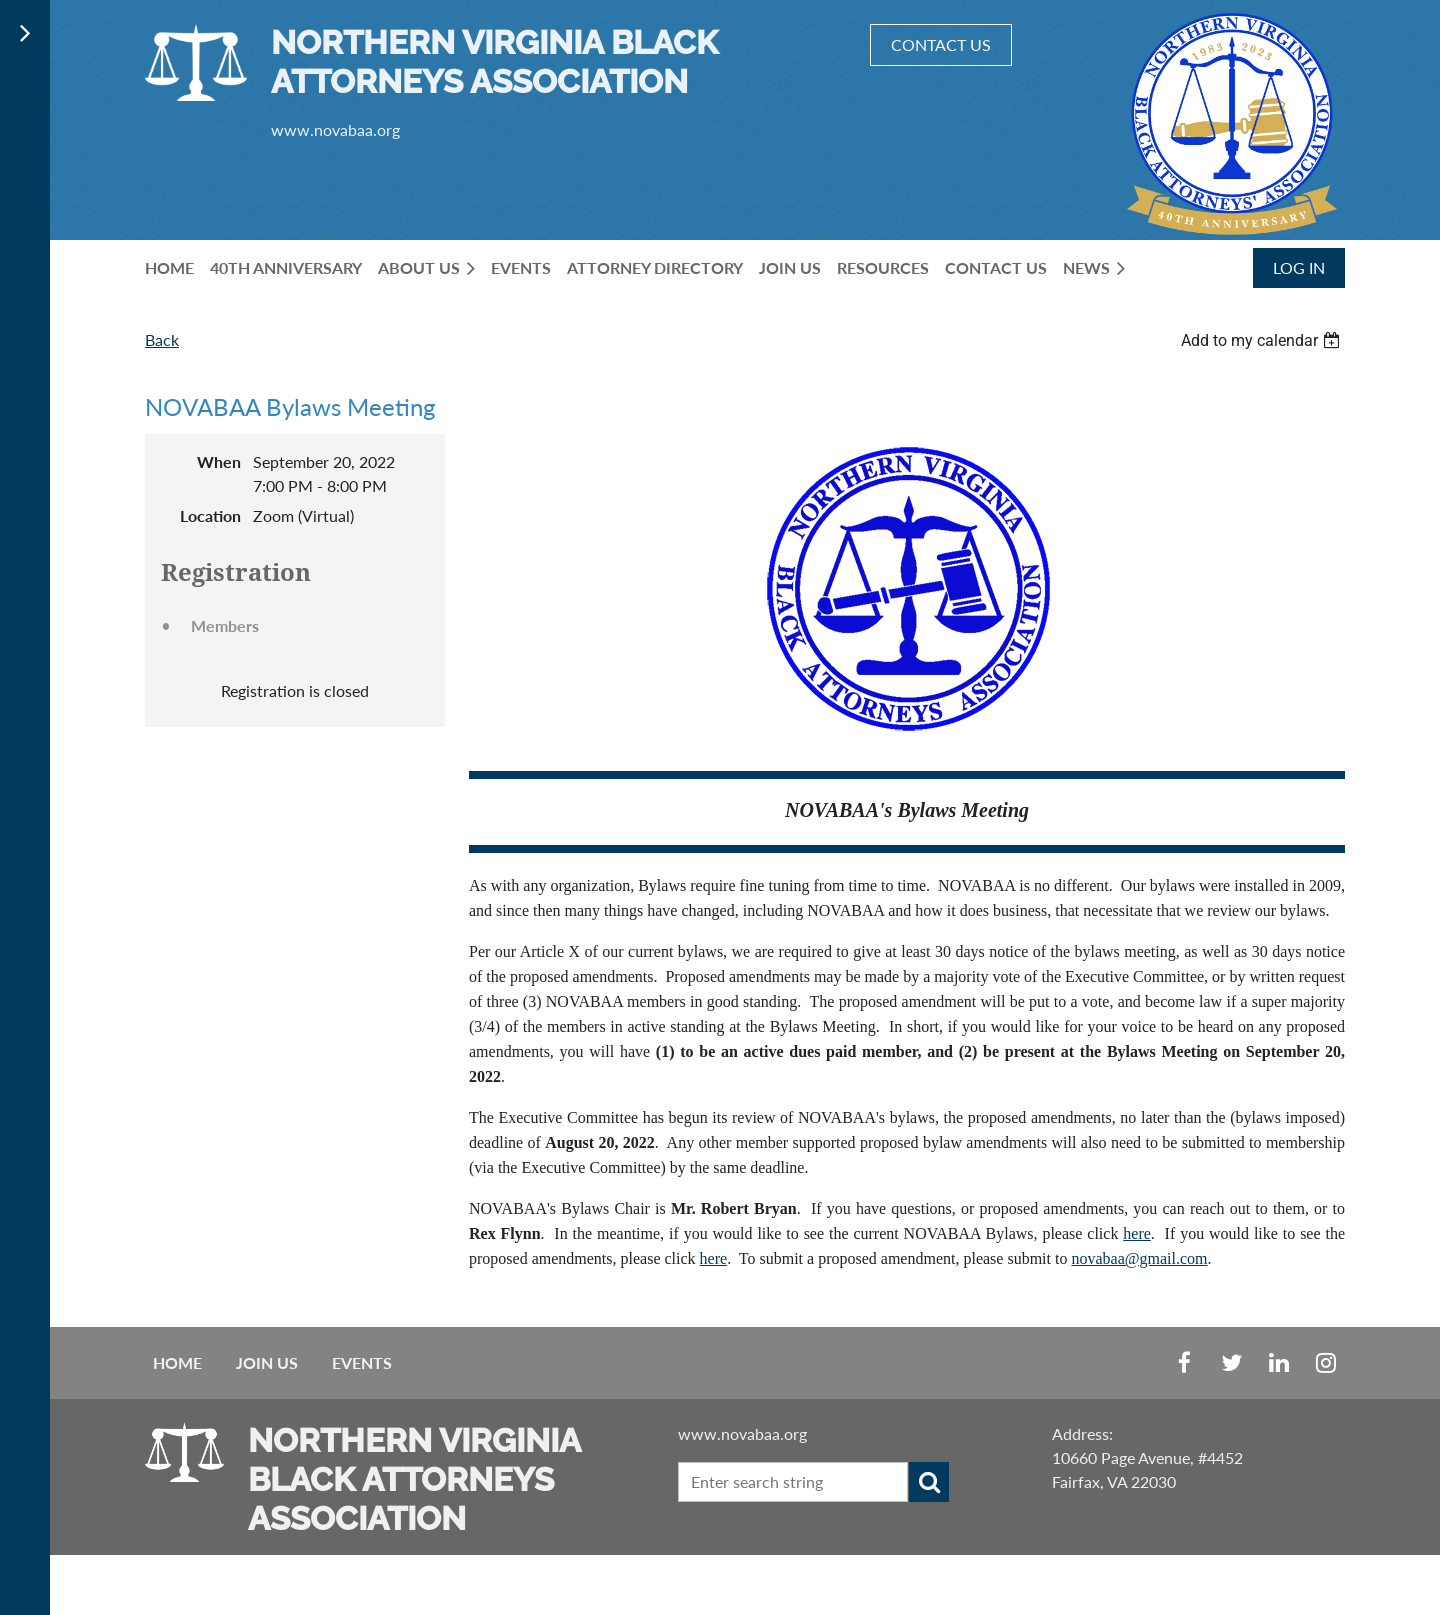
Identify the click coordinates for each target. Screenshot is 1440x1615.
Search (929, 1482)
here (1137, 1233)
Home (177, 1362)
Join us (267, 1362)
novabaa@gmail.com (1139, 1258)
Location (210, 515)
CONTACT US (941, 44)
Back (162, 339)
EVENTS (362, 1362)
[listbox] (1263, 340)
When (219, 461)
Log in (1299, 267)
